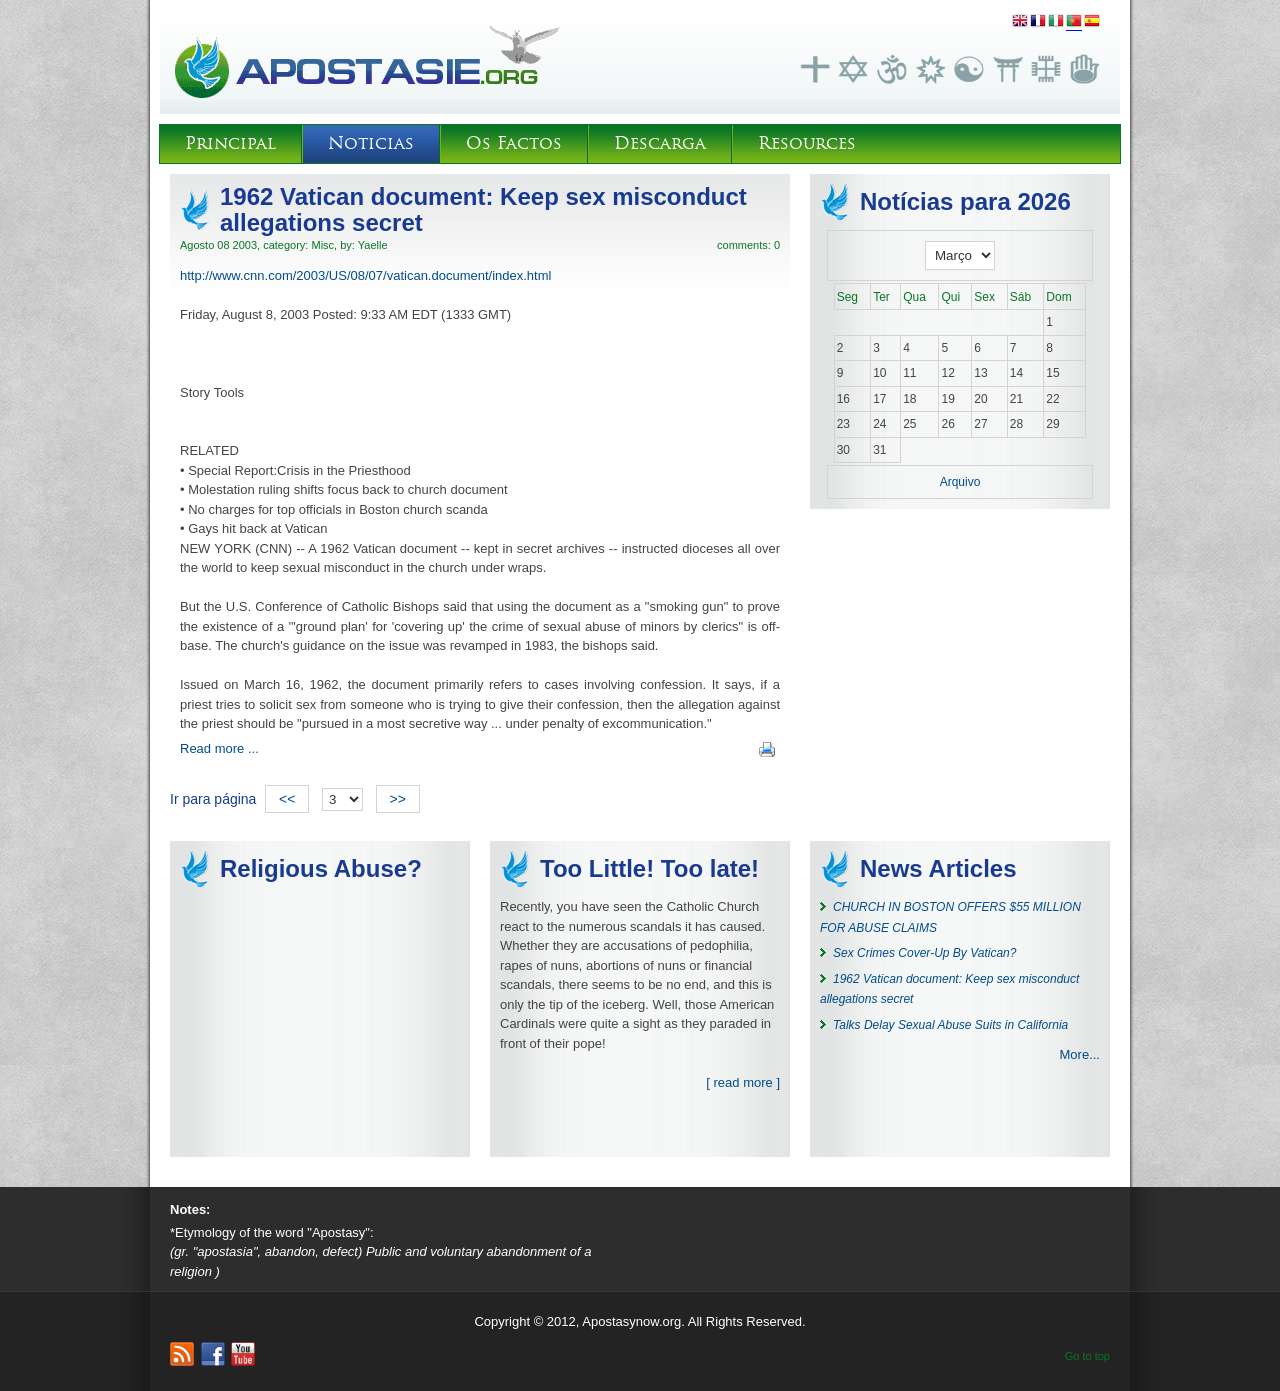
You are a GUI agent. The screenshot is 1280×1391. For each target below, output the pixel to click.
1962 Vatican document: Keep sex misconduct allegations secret (483, 209)
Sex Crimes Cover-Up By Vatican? (924, 953)
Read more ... (219, 748)
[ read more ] (743, 1082)
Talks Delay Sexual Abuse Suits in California (950, 1025)
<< (287, 799)
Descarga (660, 143)
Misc (322, 245)
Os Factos (514, 143)
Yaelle (373, 245)
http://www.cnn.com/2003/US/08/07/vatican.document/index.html (365, 275)
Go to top (1087, 1356)
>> (398, 799)
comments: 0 (748, 245)
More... (1080, 1054)
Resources (807, 143)
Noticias (371, 143)
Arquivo (960, 482)
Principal (230, 143)
